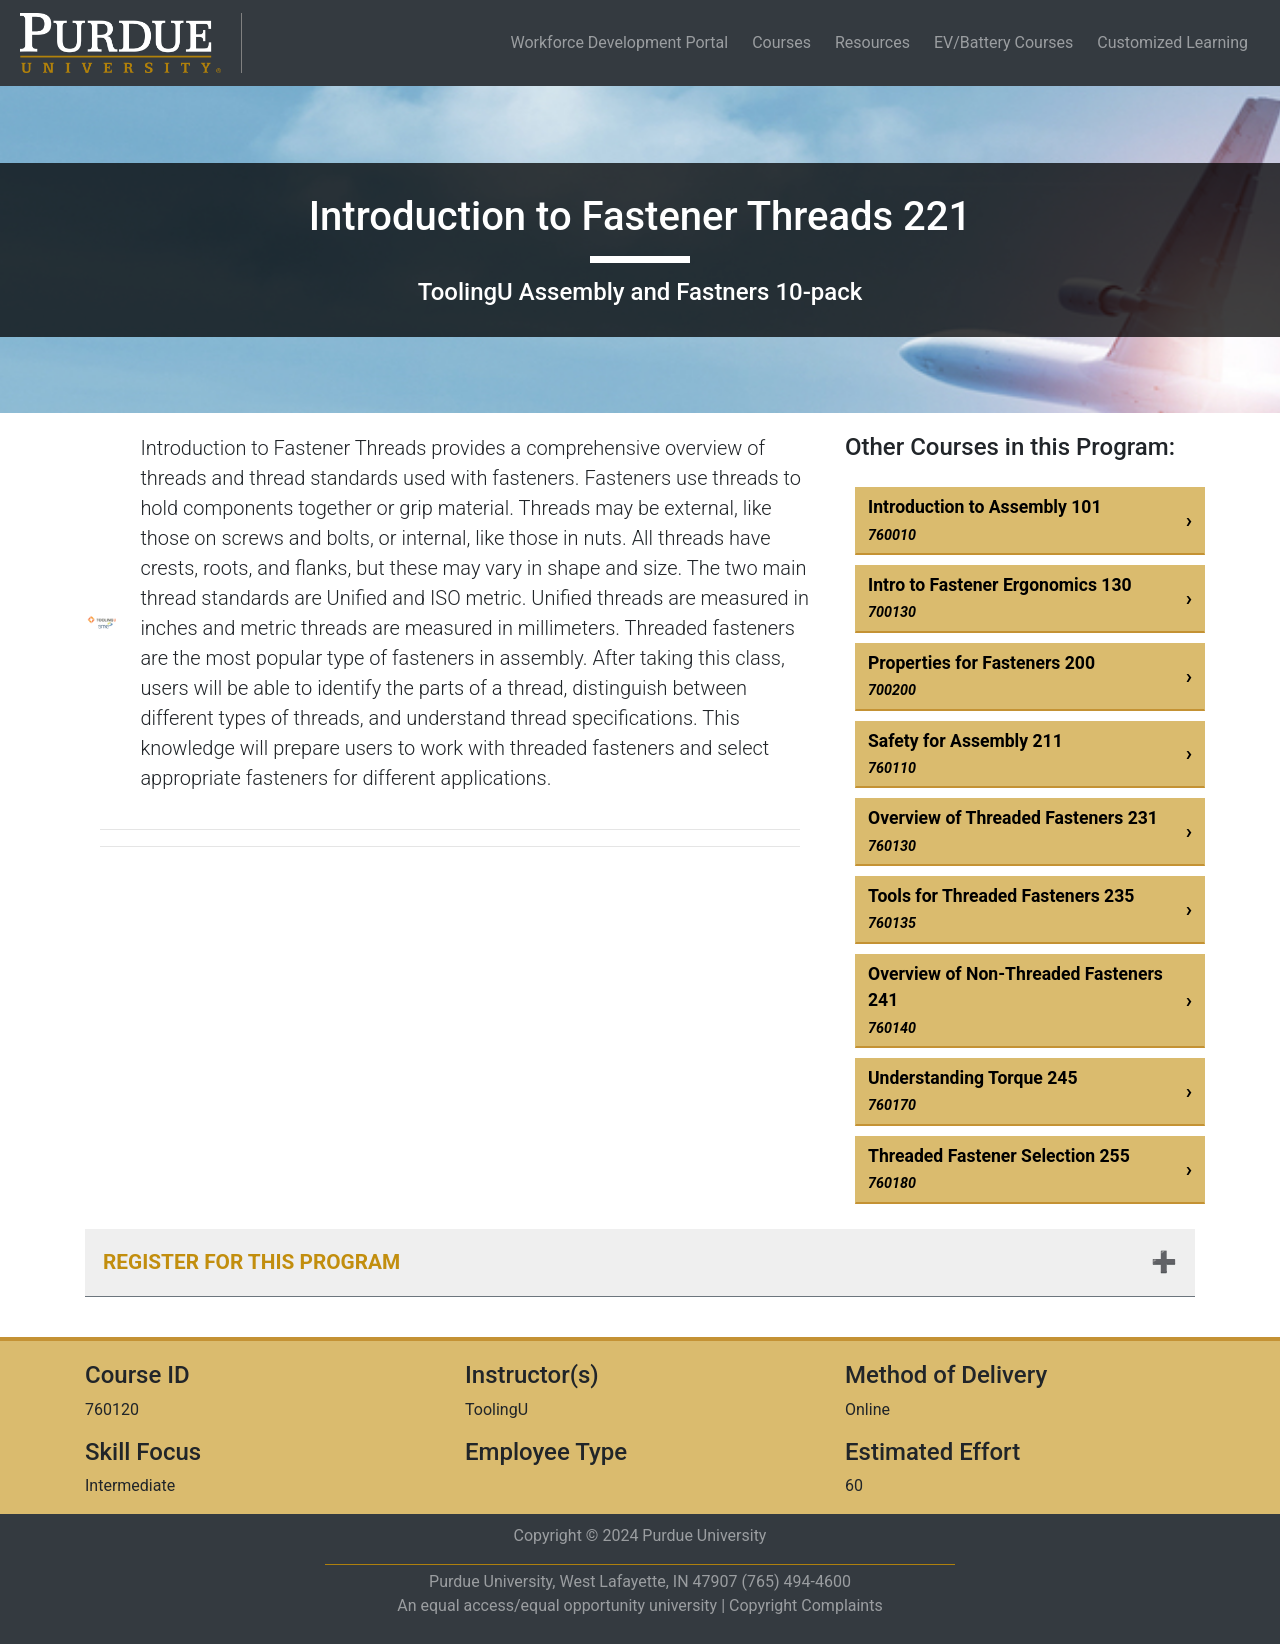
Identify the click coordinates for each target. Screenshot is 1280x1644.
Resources (872, 42)
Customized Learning (1172, 42)
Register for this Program (251, 1262)
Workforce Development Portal (623, 42)
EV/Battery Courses (1003, 42)
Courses (781, 42)
